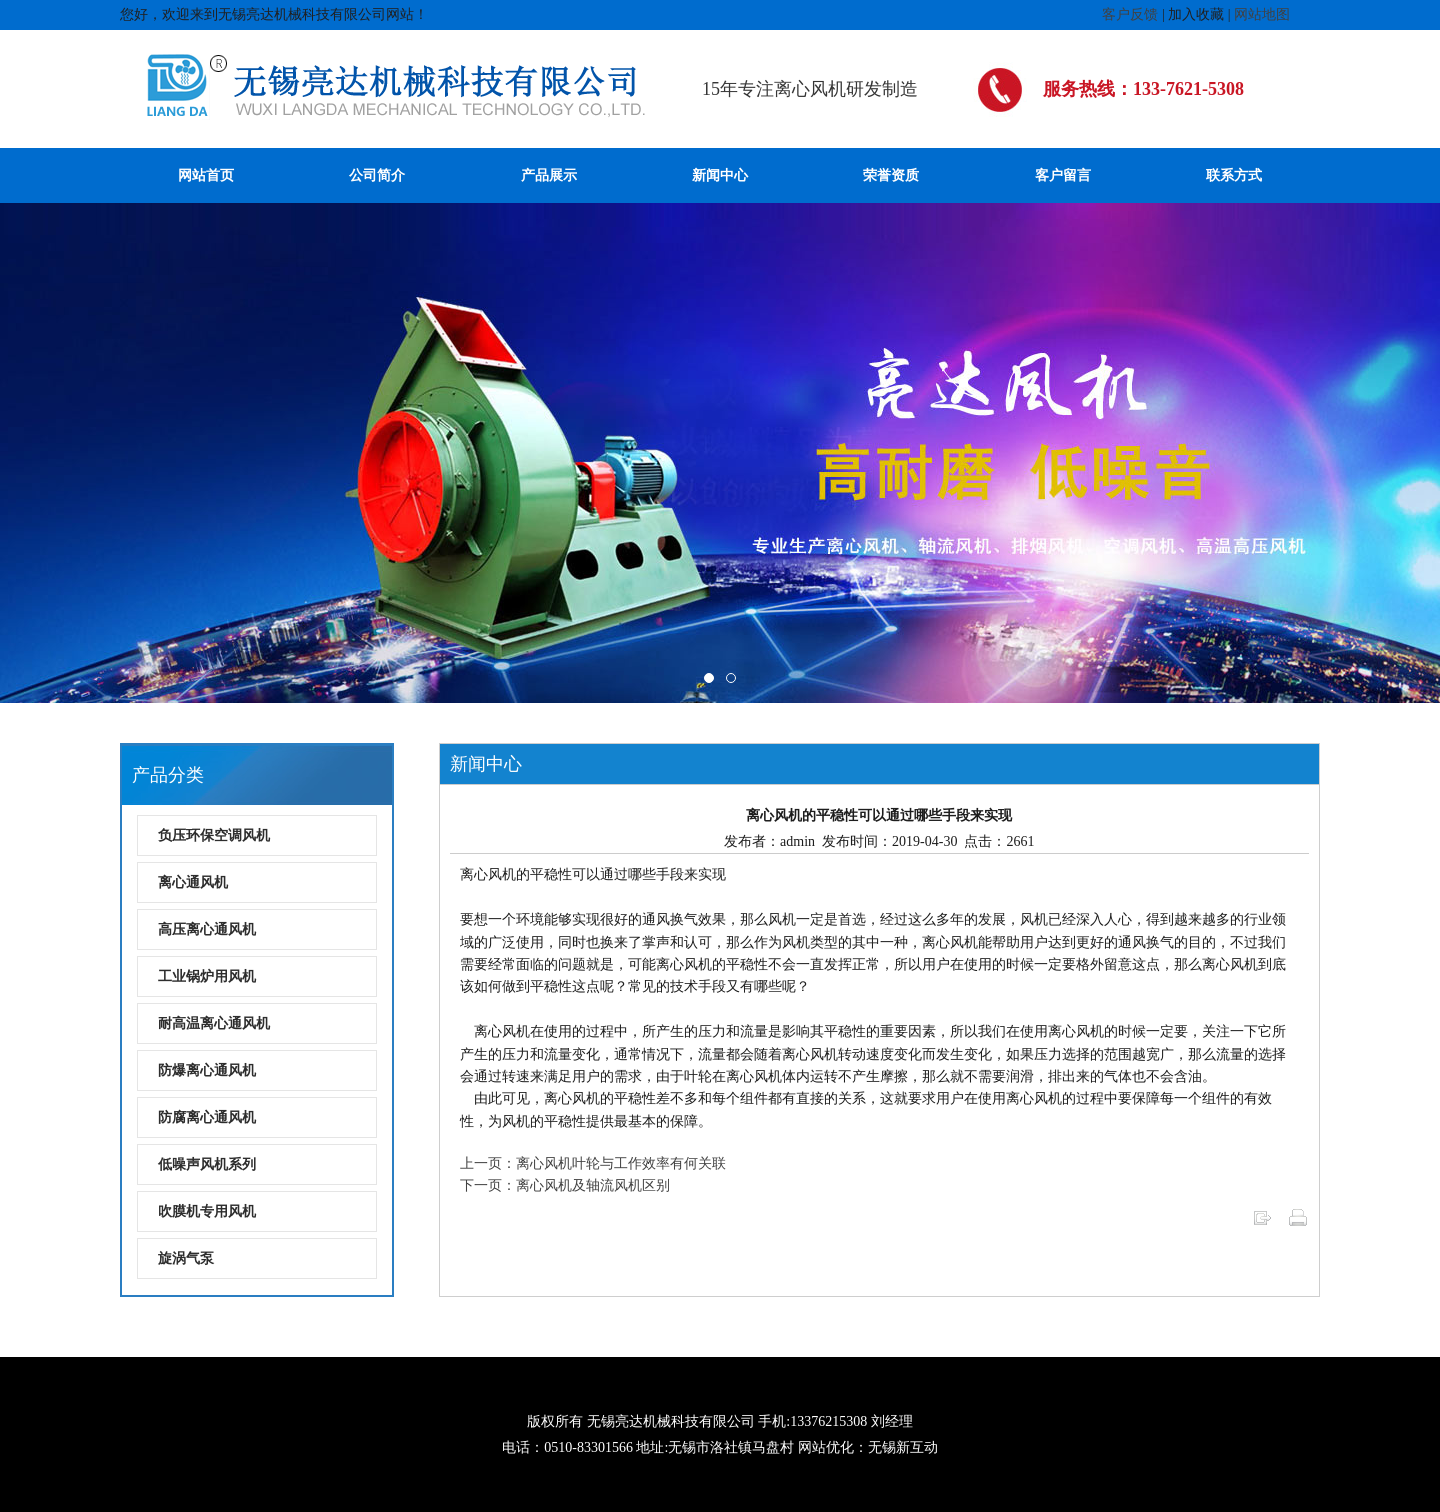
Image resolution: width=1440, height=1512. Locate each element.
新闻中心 (720, 175)
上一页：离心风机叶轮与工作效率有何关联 (593, 1163)
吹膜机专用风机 (207, 1211)
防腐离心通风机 (207, 1117)
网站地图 (1262, 14)
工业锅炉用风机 (207, 976)
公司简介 (377, 175)
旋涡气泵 (186, 1258)
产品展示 (549, 175)
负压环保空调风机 (214, 835)
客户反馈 (1130, 14)
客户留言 (1063, 175)
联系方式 (1234, 175)
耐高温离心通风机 (214, 1023)
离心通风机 (193, 882)
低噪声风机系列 (207, 1164)
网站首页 (206, 175)
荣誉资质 (891, 175)
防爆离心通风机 (207, 1070)
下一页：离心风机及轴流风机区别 (565, 1185)
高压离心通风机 (207, 929)
